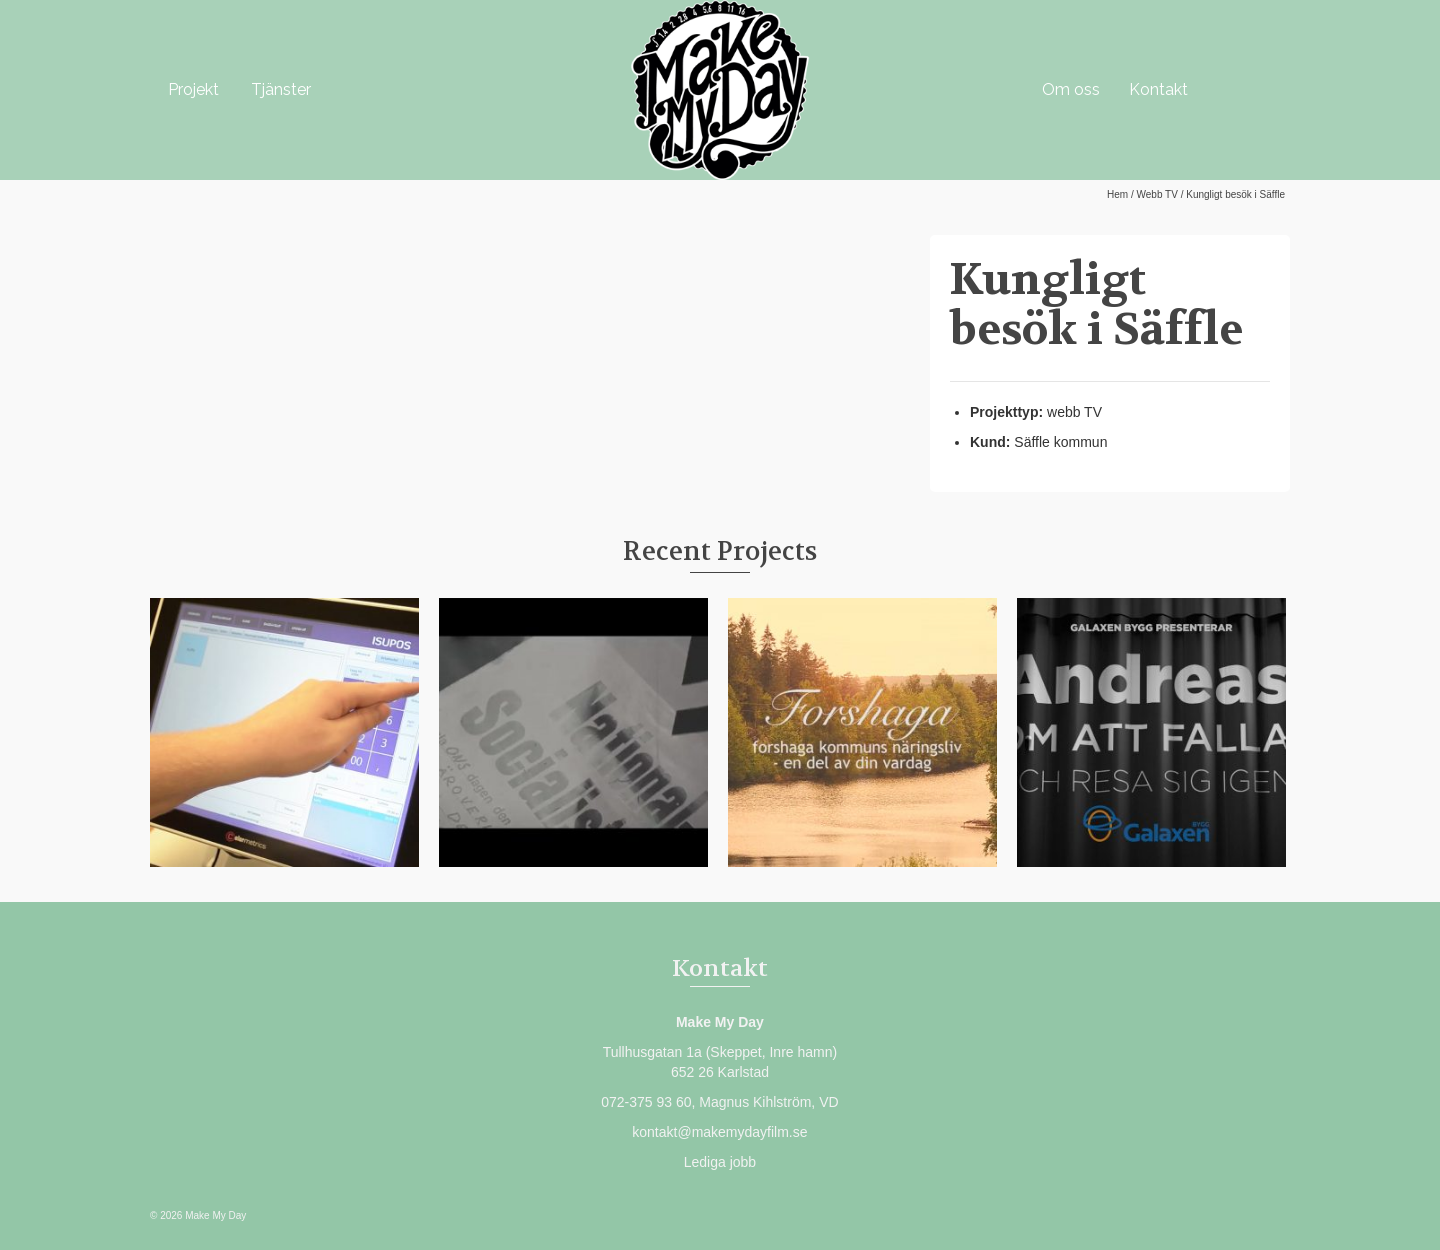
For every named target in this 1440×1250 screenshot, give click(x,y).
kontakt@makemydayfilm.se (719, 1132)
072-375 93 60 (646, 1102)
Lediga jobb (720, 1162)
